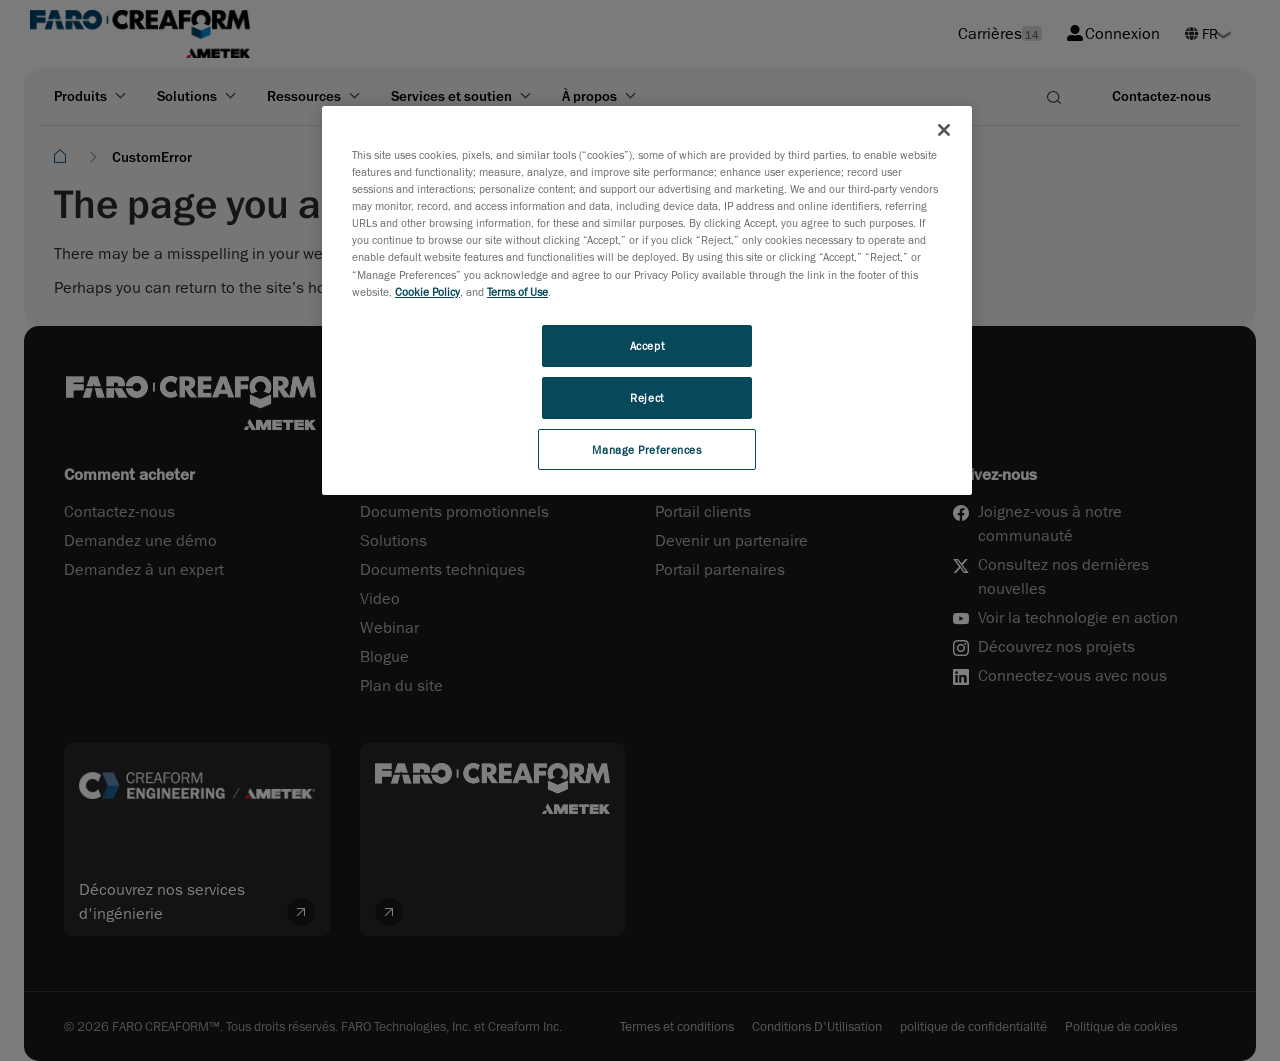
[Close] (944, 130)
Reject (646, 397)
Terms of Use (517, 291)
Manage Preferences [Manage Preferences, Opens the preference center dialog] (646, 449)
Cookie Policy (427, 291)
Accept (647, 345)
